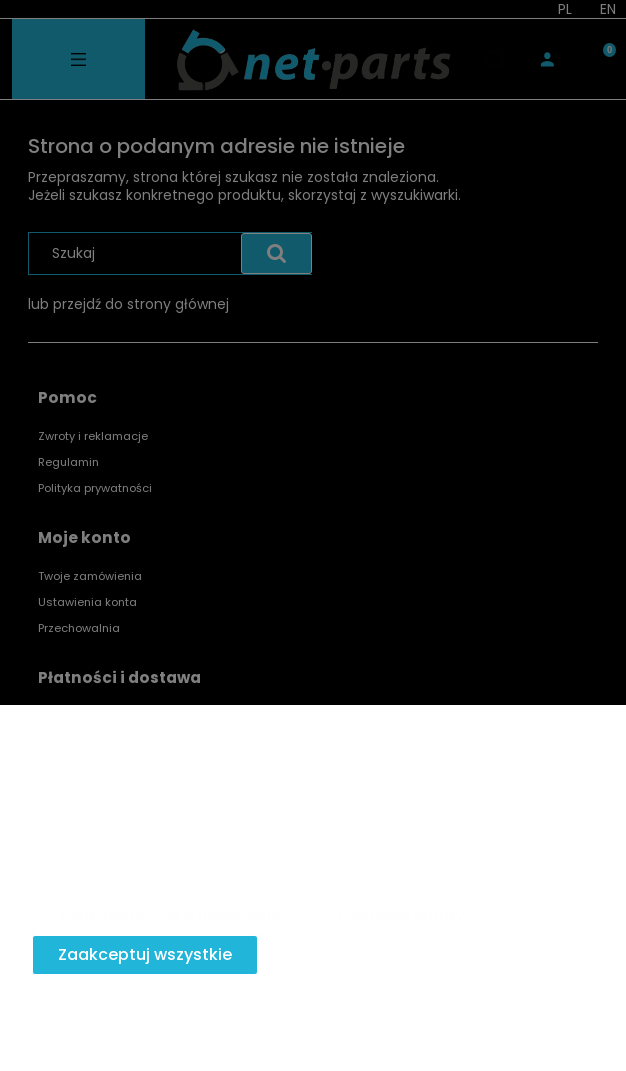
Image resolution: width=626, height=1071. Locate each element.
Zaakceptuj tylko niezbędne (170, 914)
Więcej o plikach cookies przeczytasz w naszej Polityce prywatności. (267, 870)
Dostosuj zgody (401, 914)
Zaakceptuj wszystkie (145, 954)
